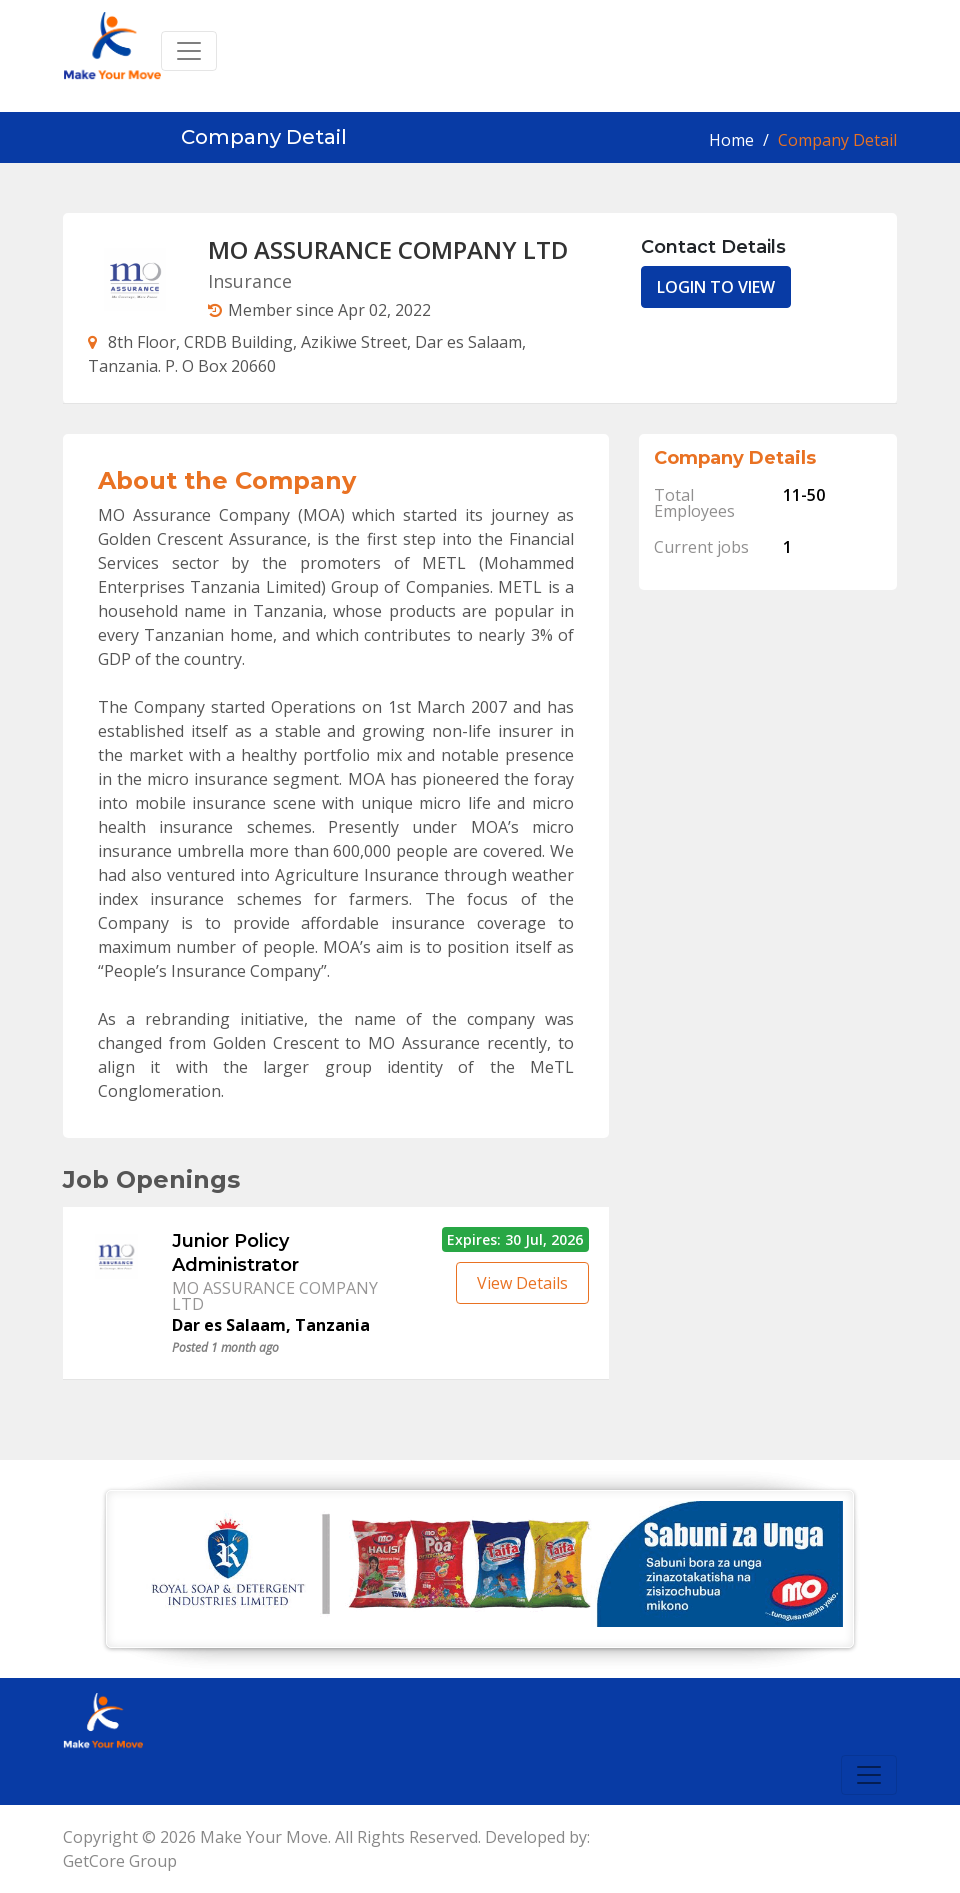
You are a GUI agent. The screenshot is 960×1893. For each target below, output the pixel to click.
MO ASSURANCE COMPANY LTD (275, 1296)
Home (731, 140)
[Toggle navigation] (189, 51)
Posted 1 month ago (225, 1348)
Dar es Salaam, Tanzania (271, 1325)
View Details (522, 1283)
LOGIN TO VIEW (716, 287)
